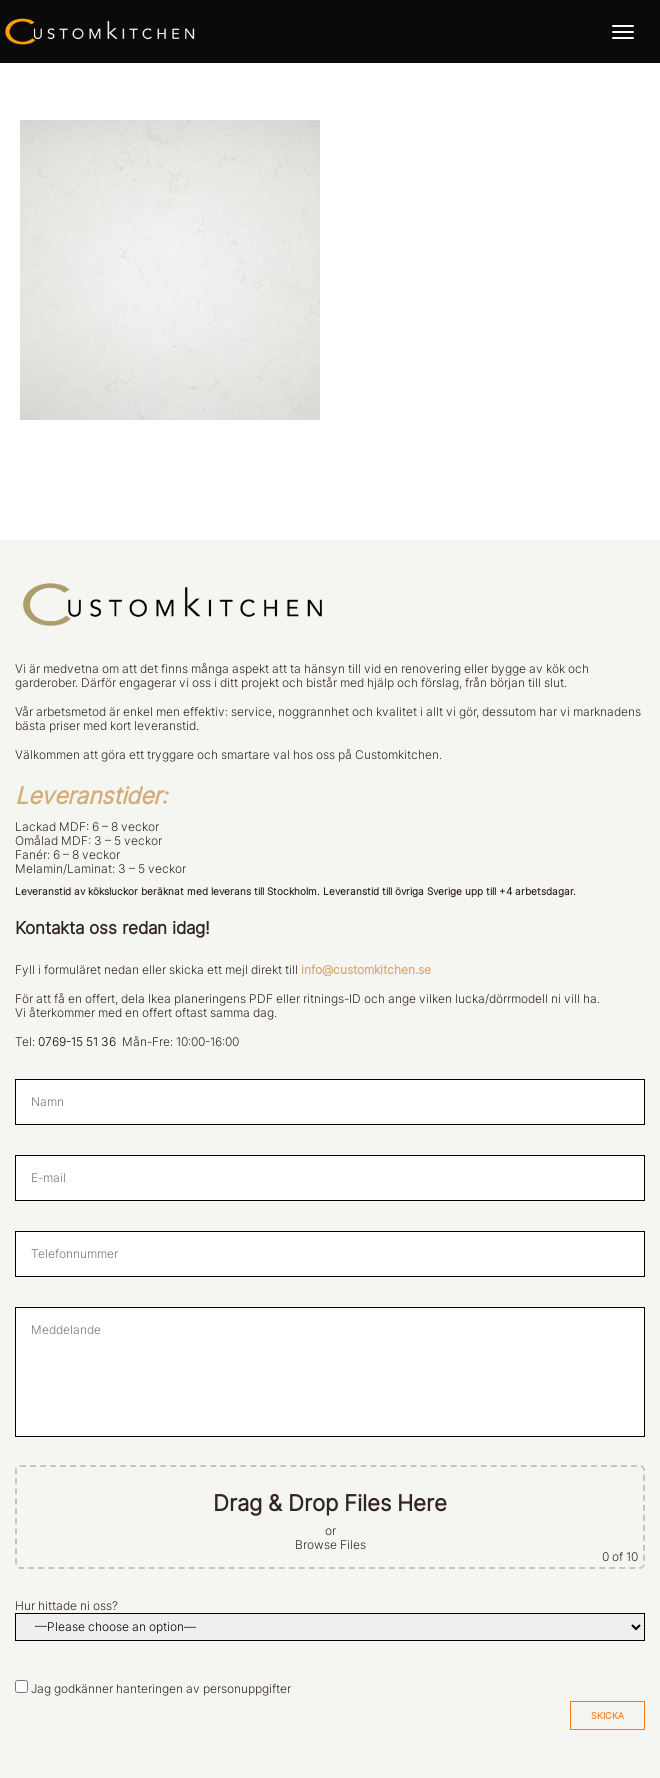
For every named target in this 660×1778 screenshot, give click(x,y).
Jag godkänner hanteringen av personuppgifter (161, 1689)
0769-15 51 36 (77, 1042)
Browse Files (330, 1545)
